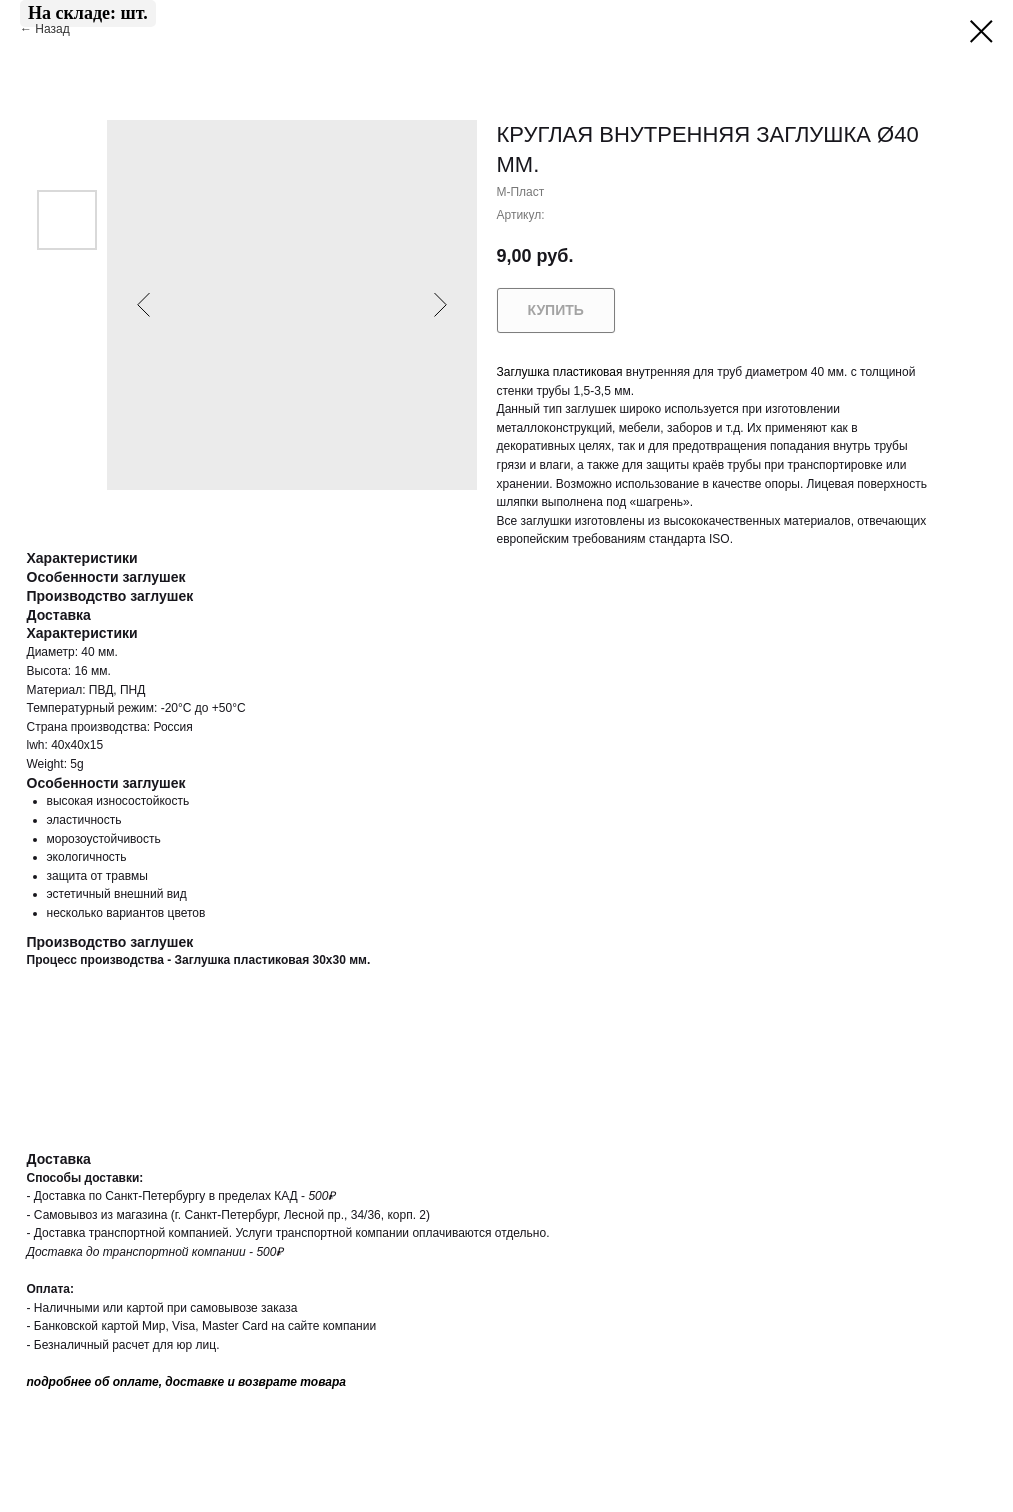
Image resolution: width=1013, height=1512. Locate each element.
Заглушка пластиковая (560, 372)
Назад (54, 29)
